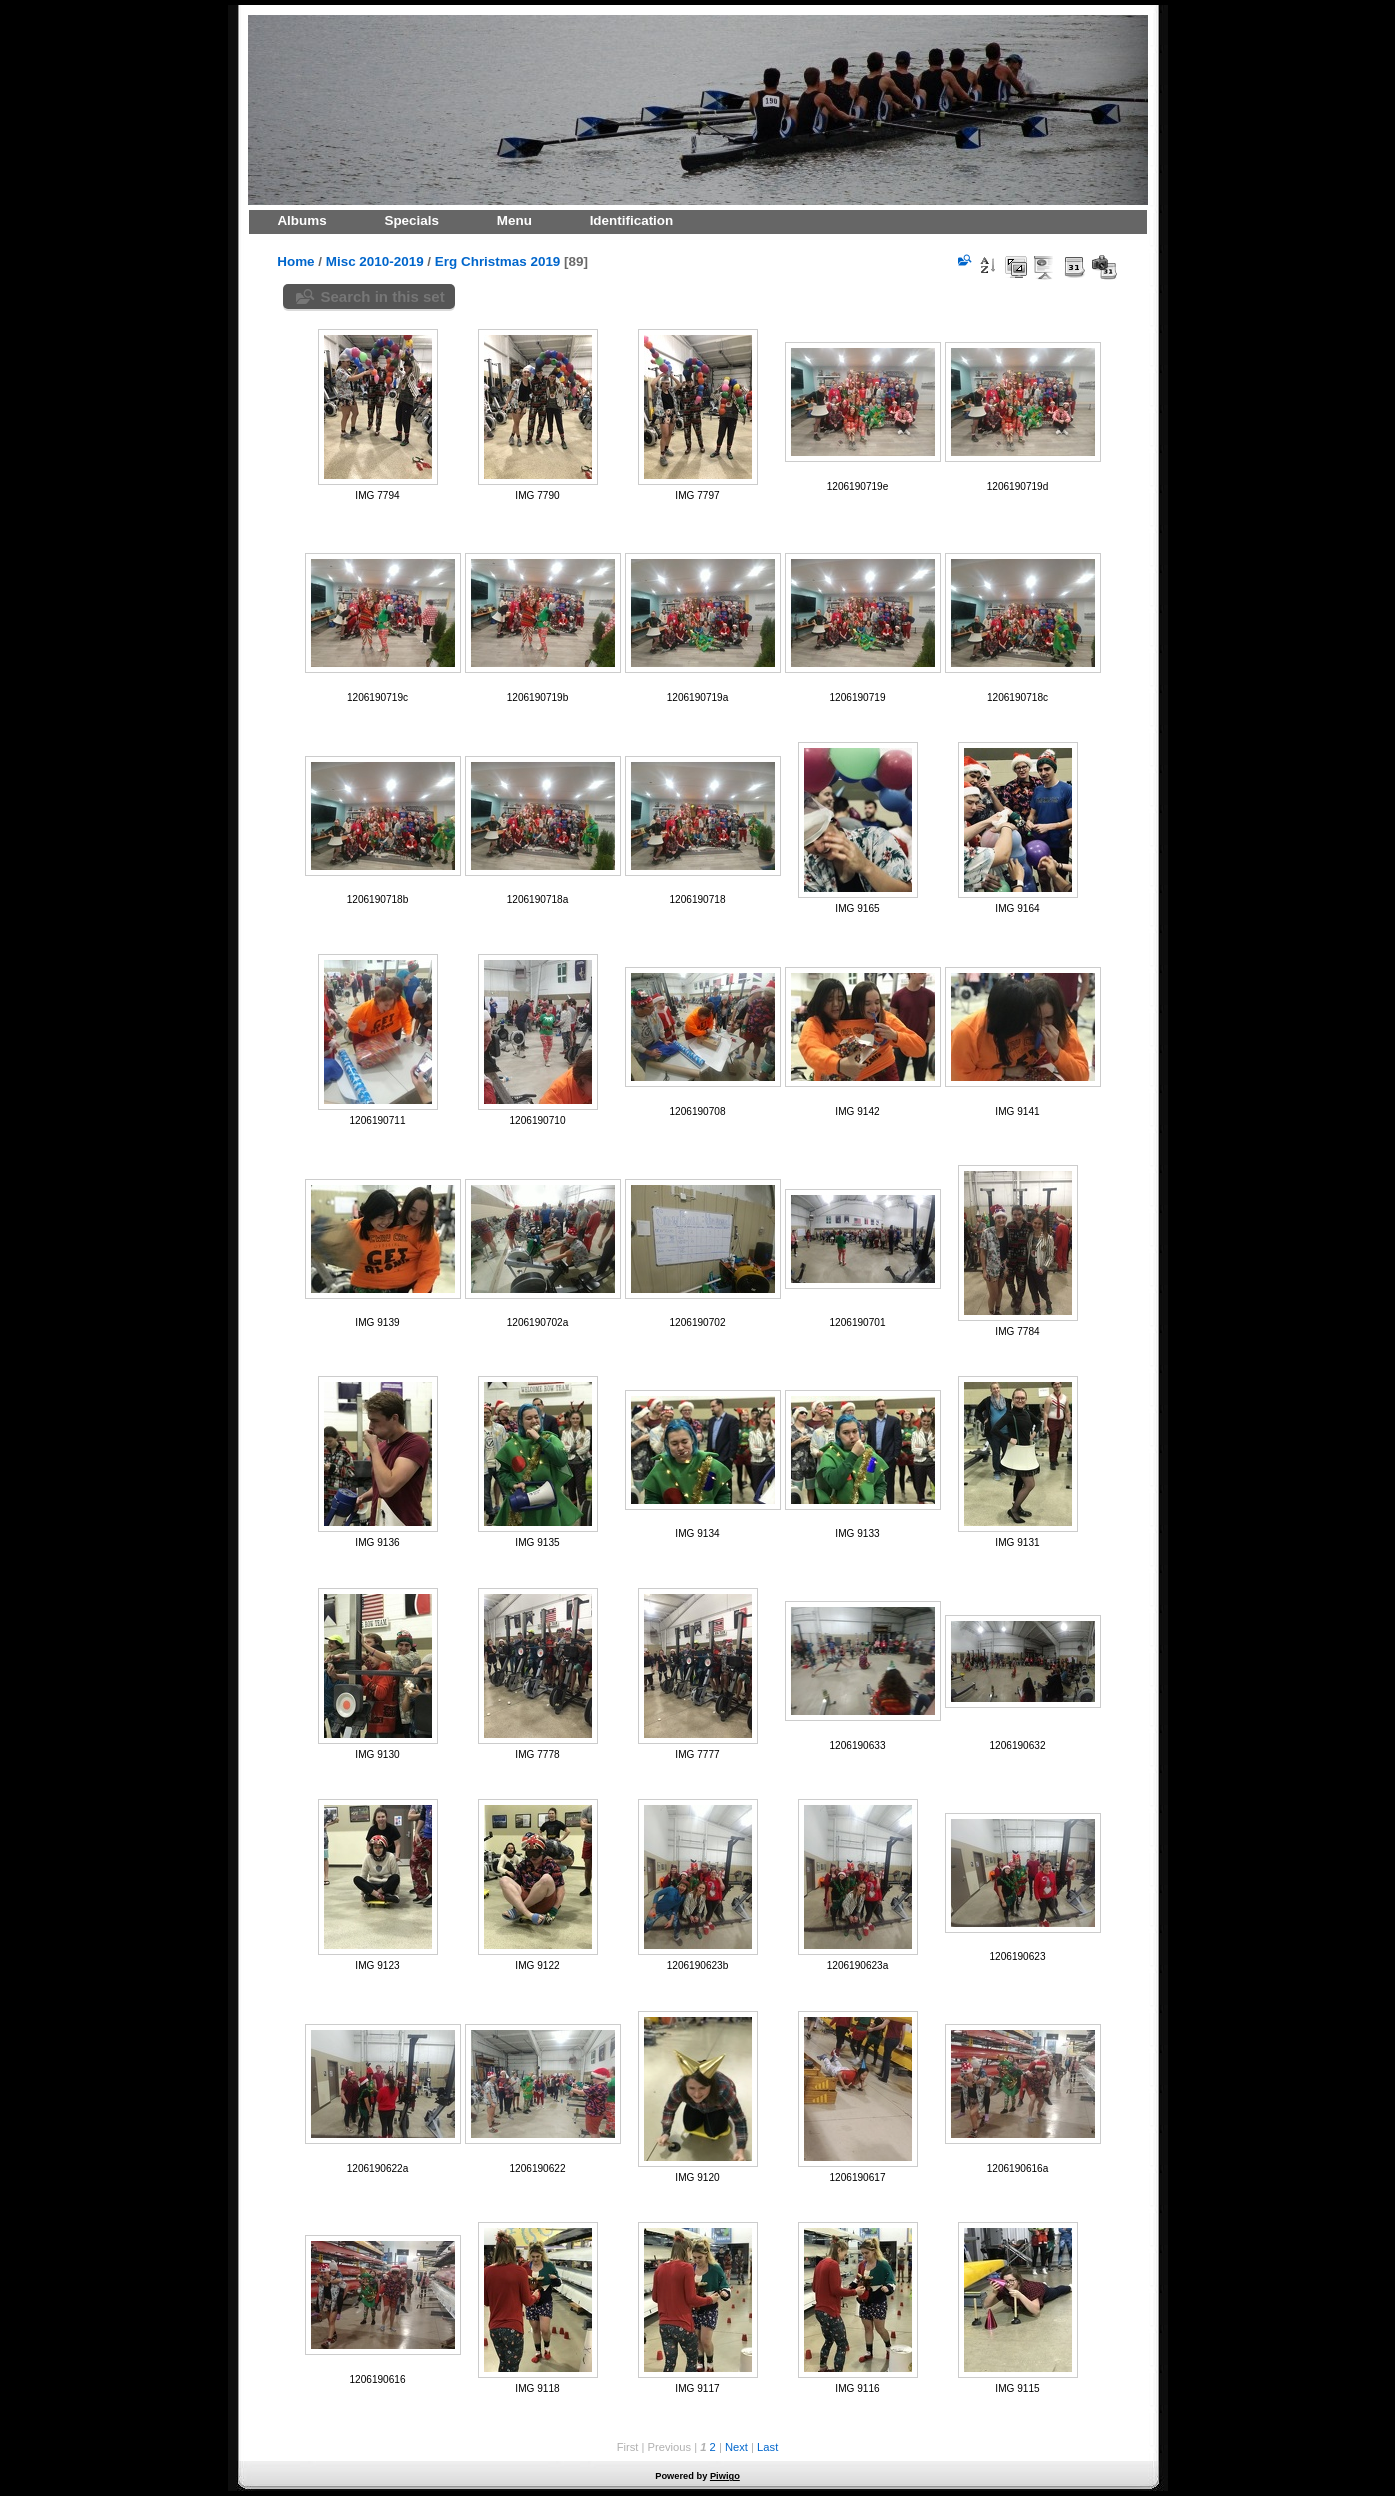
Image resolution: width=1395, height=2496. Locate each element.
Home (295, 261)
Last (767, 2447)
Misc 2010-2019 (375, 261)
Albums (301, 220)
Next (736, 2447)
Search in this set (383, 296)
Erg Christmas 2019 (497, 261)
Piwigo (725, 2476)
